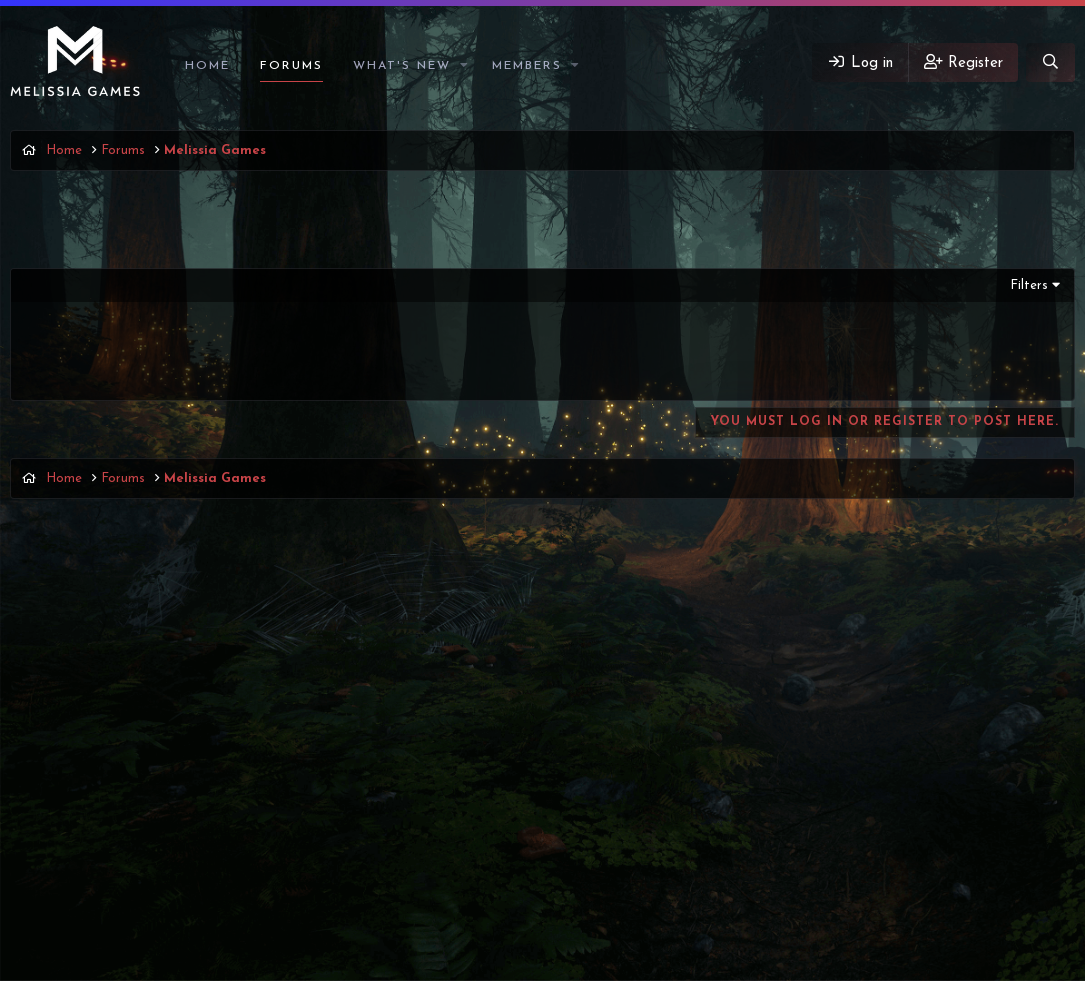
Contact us (710, 895)
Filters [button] (1029, 285)
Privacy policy (908, 895)
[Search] (1050, 62)
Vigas (39, 895)
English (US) (125, 895)
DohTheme (593, 963)
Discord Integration (464, 932)
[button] (465, 66)
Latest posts (392, 577)
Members (527, 66)
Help (977, 895)
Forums (291, 66)
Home (207, 66)
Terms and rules (805, 895)
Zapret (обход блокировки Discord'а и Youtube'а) (251, 347)
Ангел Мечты (117, 366)
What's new (402, 66)
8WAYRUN (643, 932)
